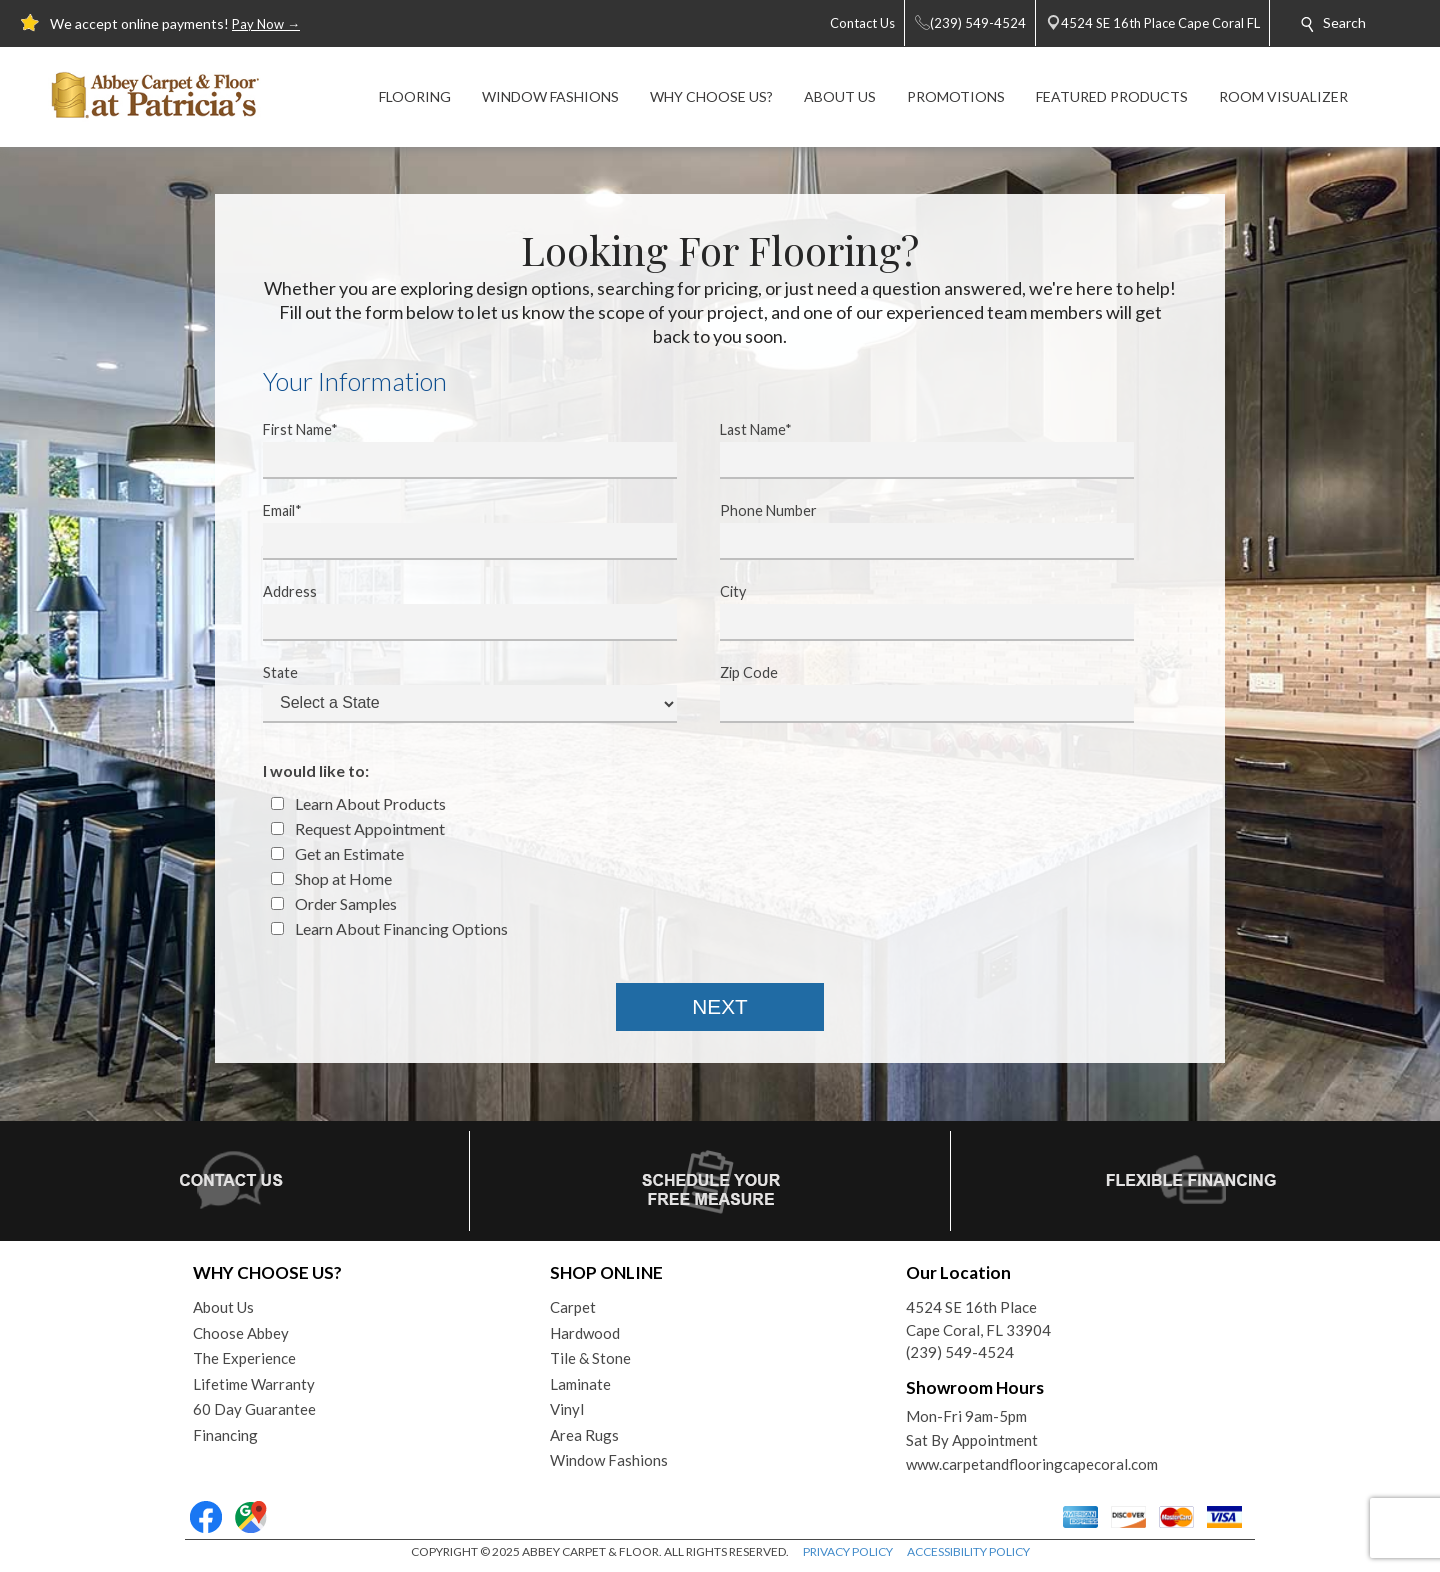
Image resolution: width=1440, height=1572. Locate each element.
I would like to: (316, 770)
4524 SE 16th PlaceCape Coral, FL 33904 (978, 1318)
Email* (457, 531)
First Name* (457, 450)
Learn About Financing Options (389, 928)
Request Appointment (358, 828)
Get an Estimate (337, 853)
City (914, 612)
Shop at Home (331, 878)
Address (457, 612)
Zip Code (914, 693)
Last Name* (914, 450)
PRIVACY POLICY (848, 1551)
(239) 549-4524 (960, 1352)
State (457, 693)
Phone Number (914, 531)
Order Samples (334, 903)
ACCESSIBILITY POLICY (968, 1551)
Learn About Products (358, 803)
